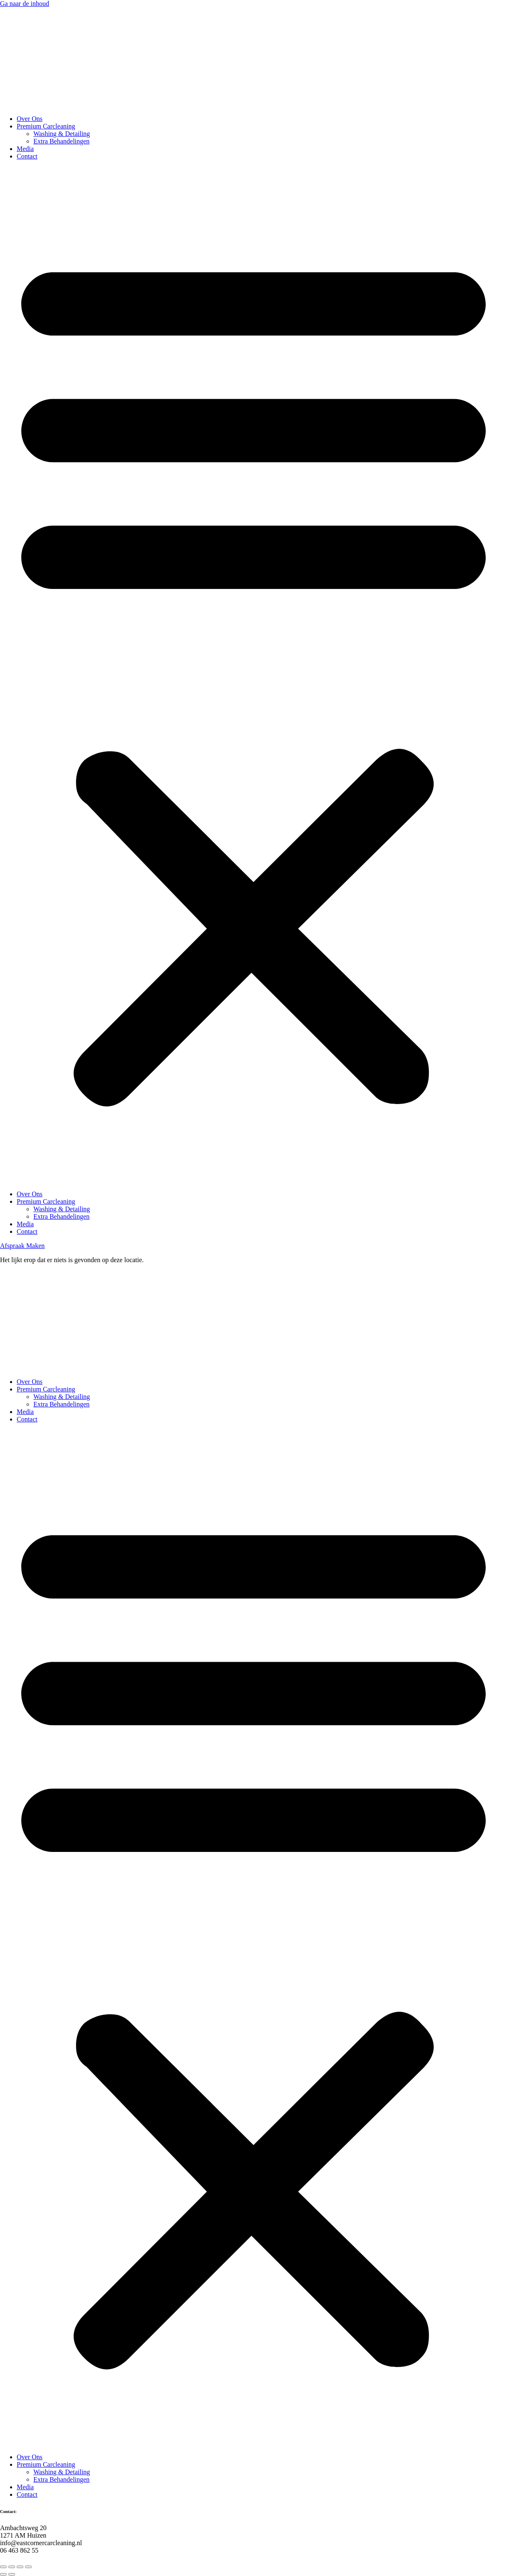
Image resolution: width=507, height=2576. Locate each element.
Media (25, 148)
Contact (27, 156)
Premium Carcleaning (46, 126)
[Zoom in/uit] (3, 2567)
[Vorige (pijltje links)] (3, 2574)
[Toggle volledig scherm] (11, 2567)
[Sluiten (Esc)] (28, 2567)
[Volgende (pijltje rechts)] (11, 2574)
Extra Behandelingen (61, 141)
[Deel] (20, 2567)
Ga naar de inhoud (24, 3)
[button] (253, 675)
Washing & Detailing (61, 133)
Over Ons (30, 118)
